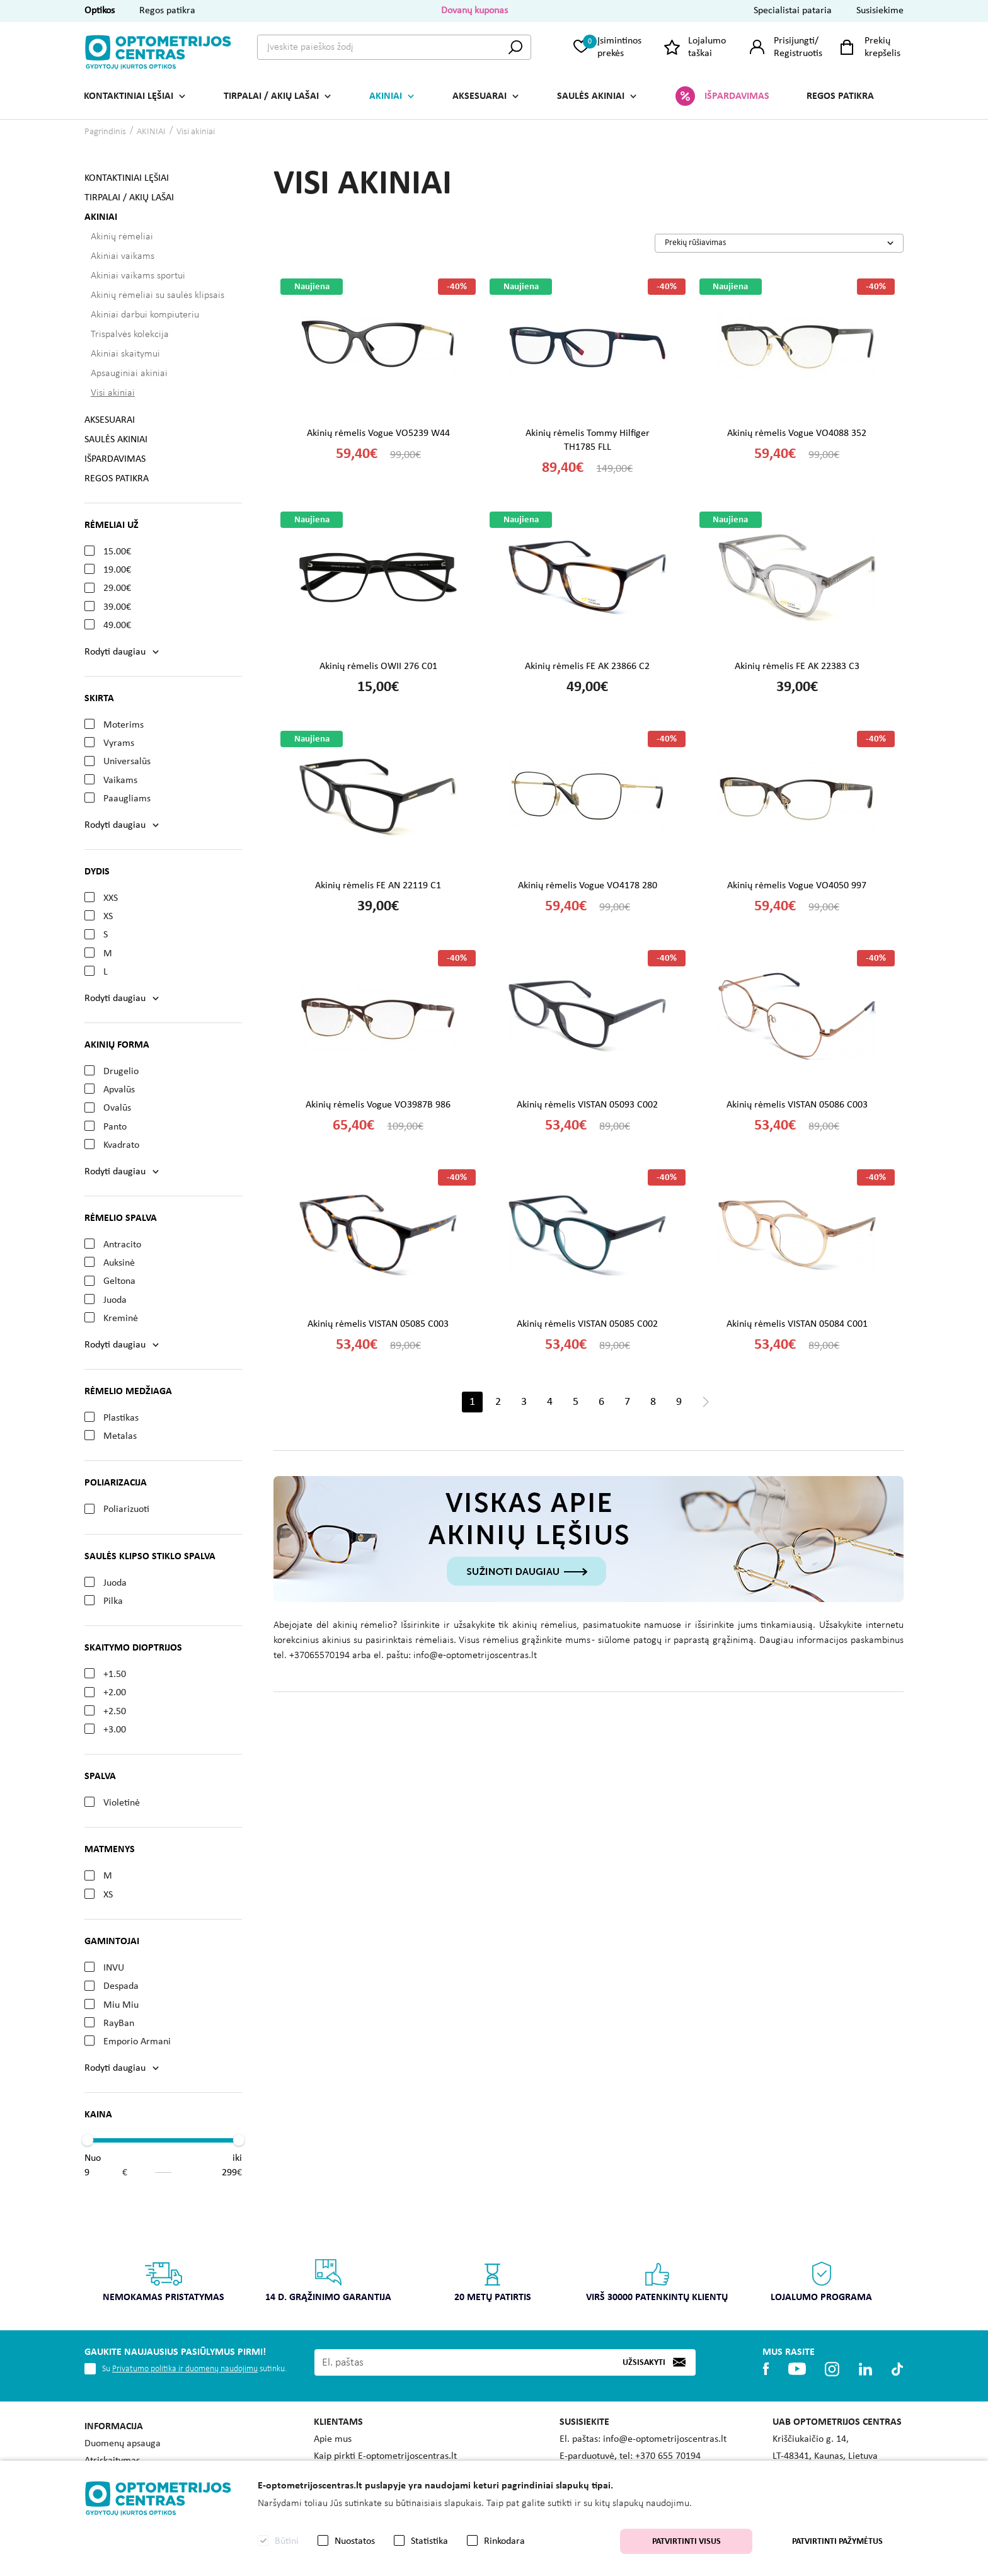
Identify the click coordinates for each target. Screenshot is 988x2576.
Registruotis (798, 54)
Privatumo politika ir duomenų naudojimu (185, 2369)
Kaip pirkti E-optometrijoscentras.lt (385, 2456)
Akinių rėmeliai (122, 237)
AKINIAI (385, 96)
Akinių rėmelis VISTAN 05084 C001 (797, 1324)
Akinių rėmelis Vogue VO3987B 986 (378, 1105)
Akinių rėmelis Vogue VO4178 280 (587, 886)
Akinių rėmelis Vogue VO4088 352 (796, 433)
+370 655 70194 (668, 2456)
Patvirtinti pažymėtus (837, 2541)
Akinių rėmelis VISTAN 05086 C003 (797, 1105)
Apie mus (333, 2439)
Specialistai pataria (793, 11)
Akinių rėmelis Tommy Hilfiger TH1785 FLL (588, 440)
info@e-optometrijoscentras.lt (665, 2439)
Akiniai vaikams (122, 256)
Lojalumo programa (821, 2280)
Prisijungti (794, 41)
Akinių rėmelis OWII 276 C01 (378, 666)
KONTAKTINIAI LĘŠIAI (128, 96)
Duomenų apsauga (122, 2444)
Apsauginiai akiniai (129, 374)
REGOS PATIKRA (840, 96)
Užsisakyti (644, 2362)
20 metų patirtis (492, 2280)
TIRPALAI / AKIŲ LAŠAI (271, 96)
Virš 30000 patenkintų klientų (657, 2280)
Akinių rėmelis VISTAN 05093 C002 (587, 1105)
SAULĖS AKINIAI (590, 96)
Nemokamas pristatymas (163, 2280)
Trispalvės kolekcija (130, 334)
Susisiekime (880, 11)
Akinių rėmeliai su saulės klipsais (157, 295)
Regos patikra (167, 11)
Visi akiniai (195, 132)
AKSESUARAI (479, 96)
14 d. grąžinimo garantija (328, 2280)
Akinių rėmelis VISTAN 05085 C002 (587, 1324)
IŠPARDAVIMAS (736, 96)
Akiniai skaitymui (125, 354)
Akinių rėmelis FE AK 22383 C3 (797, 666)
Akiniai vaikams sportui (138, 276)
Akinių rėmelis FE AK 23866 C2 (587, 666)
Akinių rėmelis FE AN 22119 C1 (378, 886)
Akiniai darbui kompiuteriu (145, 315)
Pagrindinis (105, 132)
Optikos (99, 11)
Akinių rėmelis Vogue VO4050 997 (796, 886)
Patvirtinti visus (686, 2541)
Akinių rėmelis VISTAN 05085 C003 (378, 1324)
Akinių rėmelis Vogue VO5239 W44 (378, 433)
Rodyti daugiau (115, 652)
